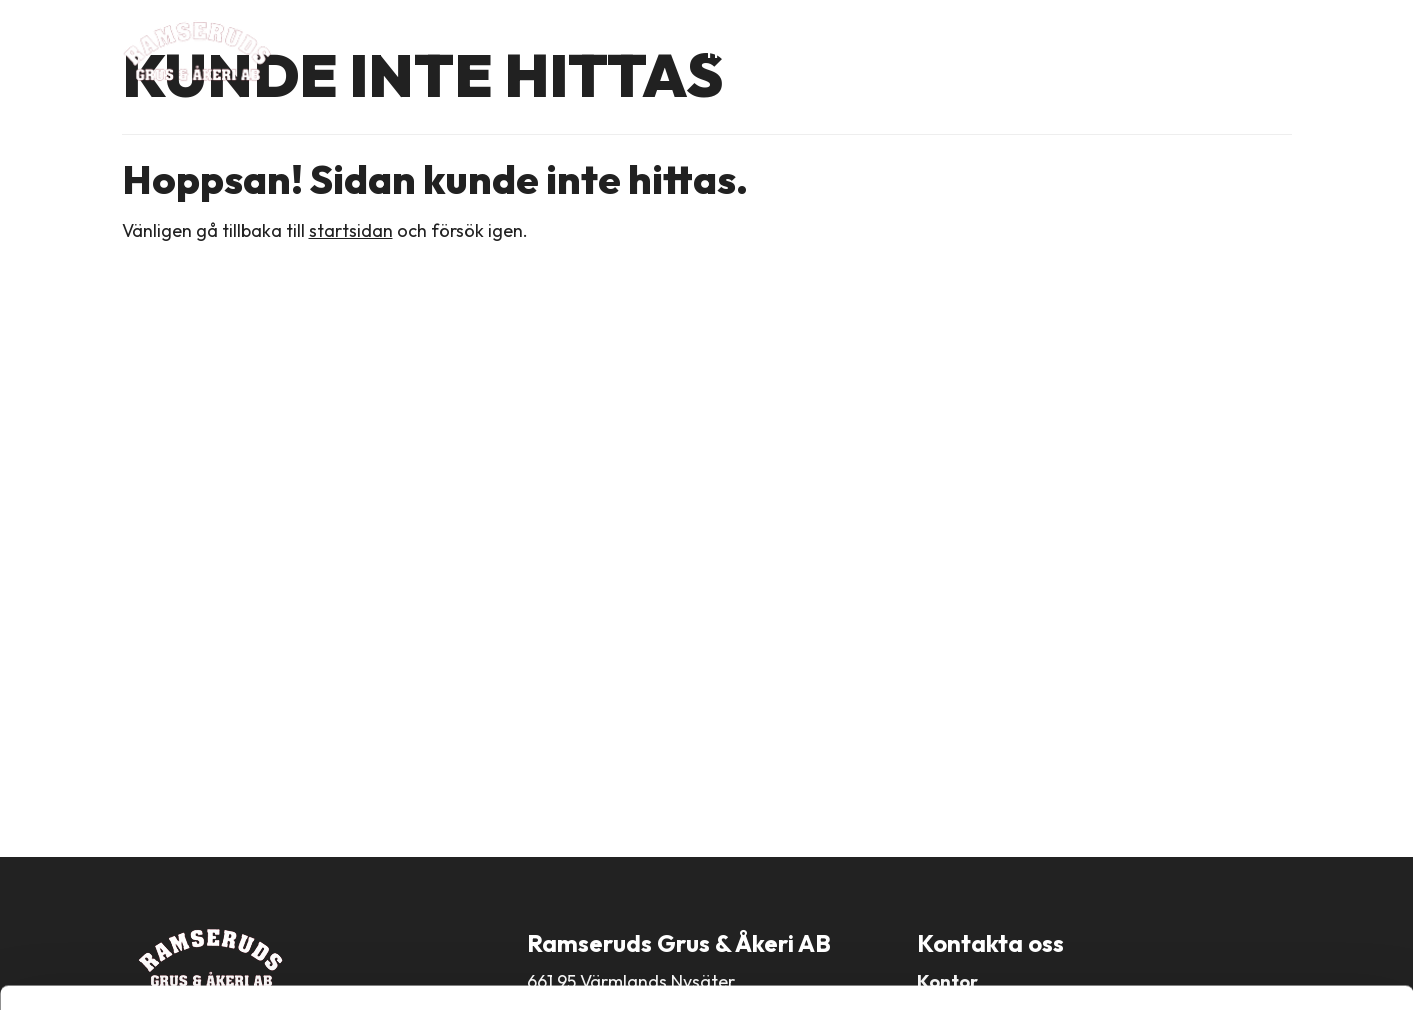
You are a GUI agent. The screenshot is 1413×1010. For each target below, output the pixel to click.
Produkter (952, 52)
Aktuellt (1151, 52)
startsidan (351, 230)
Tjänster (1055, 52)
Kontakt (1245, 52)
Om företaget (827, 52)
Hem (724, 52)
